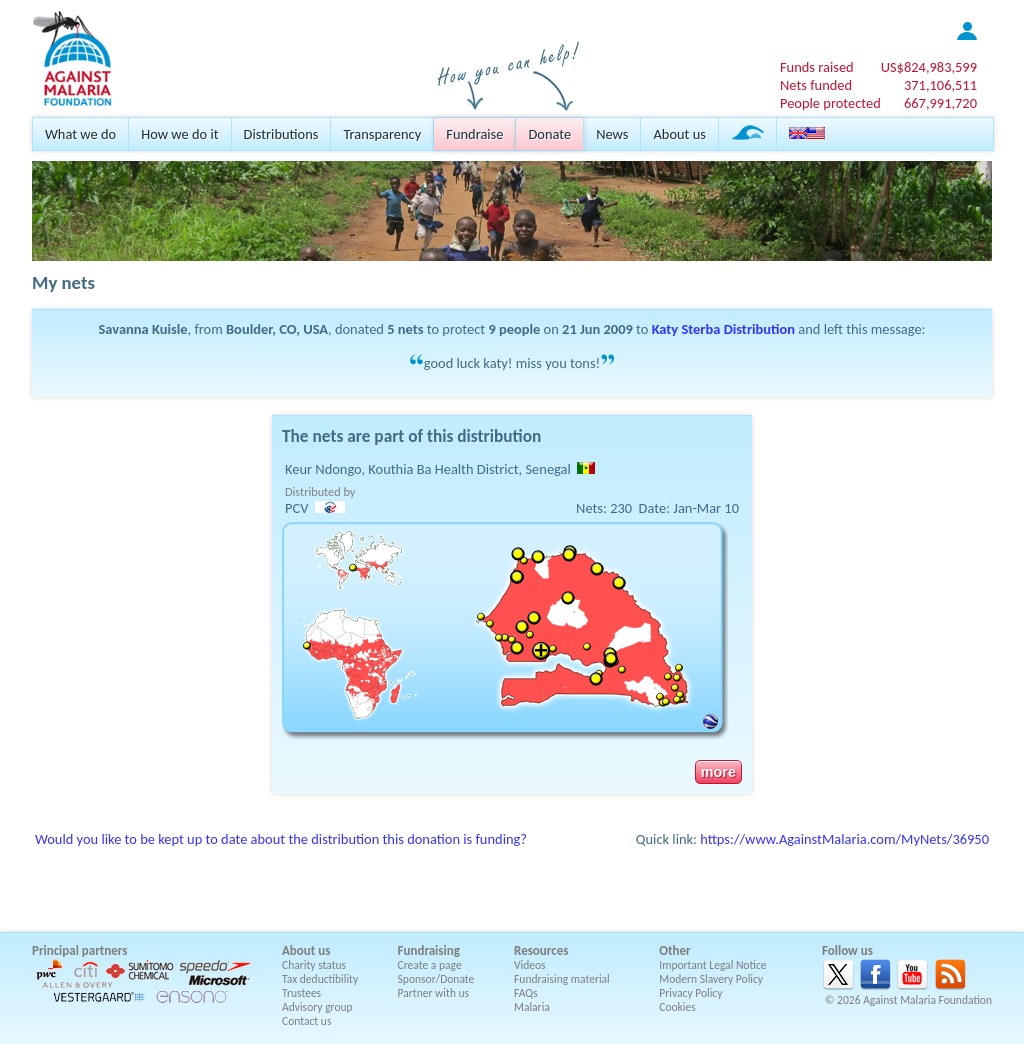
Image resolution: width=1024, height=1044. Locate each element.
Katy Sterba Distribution (723, 329)
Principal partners (79, 950)
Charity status (314, 965)
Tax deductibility (320, 979)
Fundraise (474, 134)
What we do (80, 134)
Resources (541, 950)
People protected (830, 103)
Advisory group (317, 1007)
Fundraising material (562, 979)
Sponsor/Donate (436, 979)
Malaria (532, 1007)
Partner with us (434, 993)
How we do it (179, 134)
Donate (549, 134)
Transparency (382, 134)
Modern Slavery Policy (711, 979)
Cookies (677, 1007)
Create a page (430, 965)
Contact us (306, 1021)
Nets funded (816, 85)
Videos (530, 965)
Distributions (281, 134)
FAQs (526, 993)
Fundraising (429, 950)
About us (679, 134)
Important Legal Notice (712, 965)
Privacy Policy (690, 993)
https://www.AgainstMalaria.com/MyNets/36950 (844, 839)
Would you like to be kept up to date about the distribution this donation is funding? (281, 839)
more (718, 772)
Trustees (301, 993)
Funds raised (817, 67)
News (612, 134)
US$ (929, 67)
